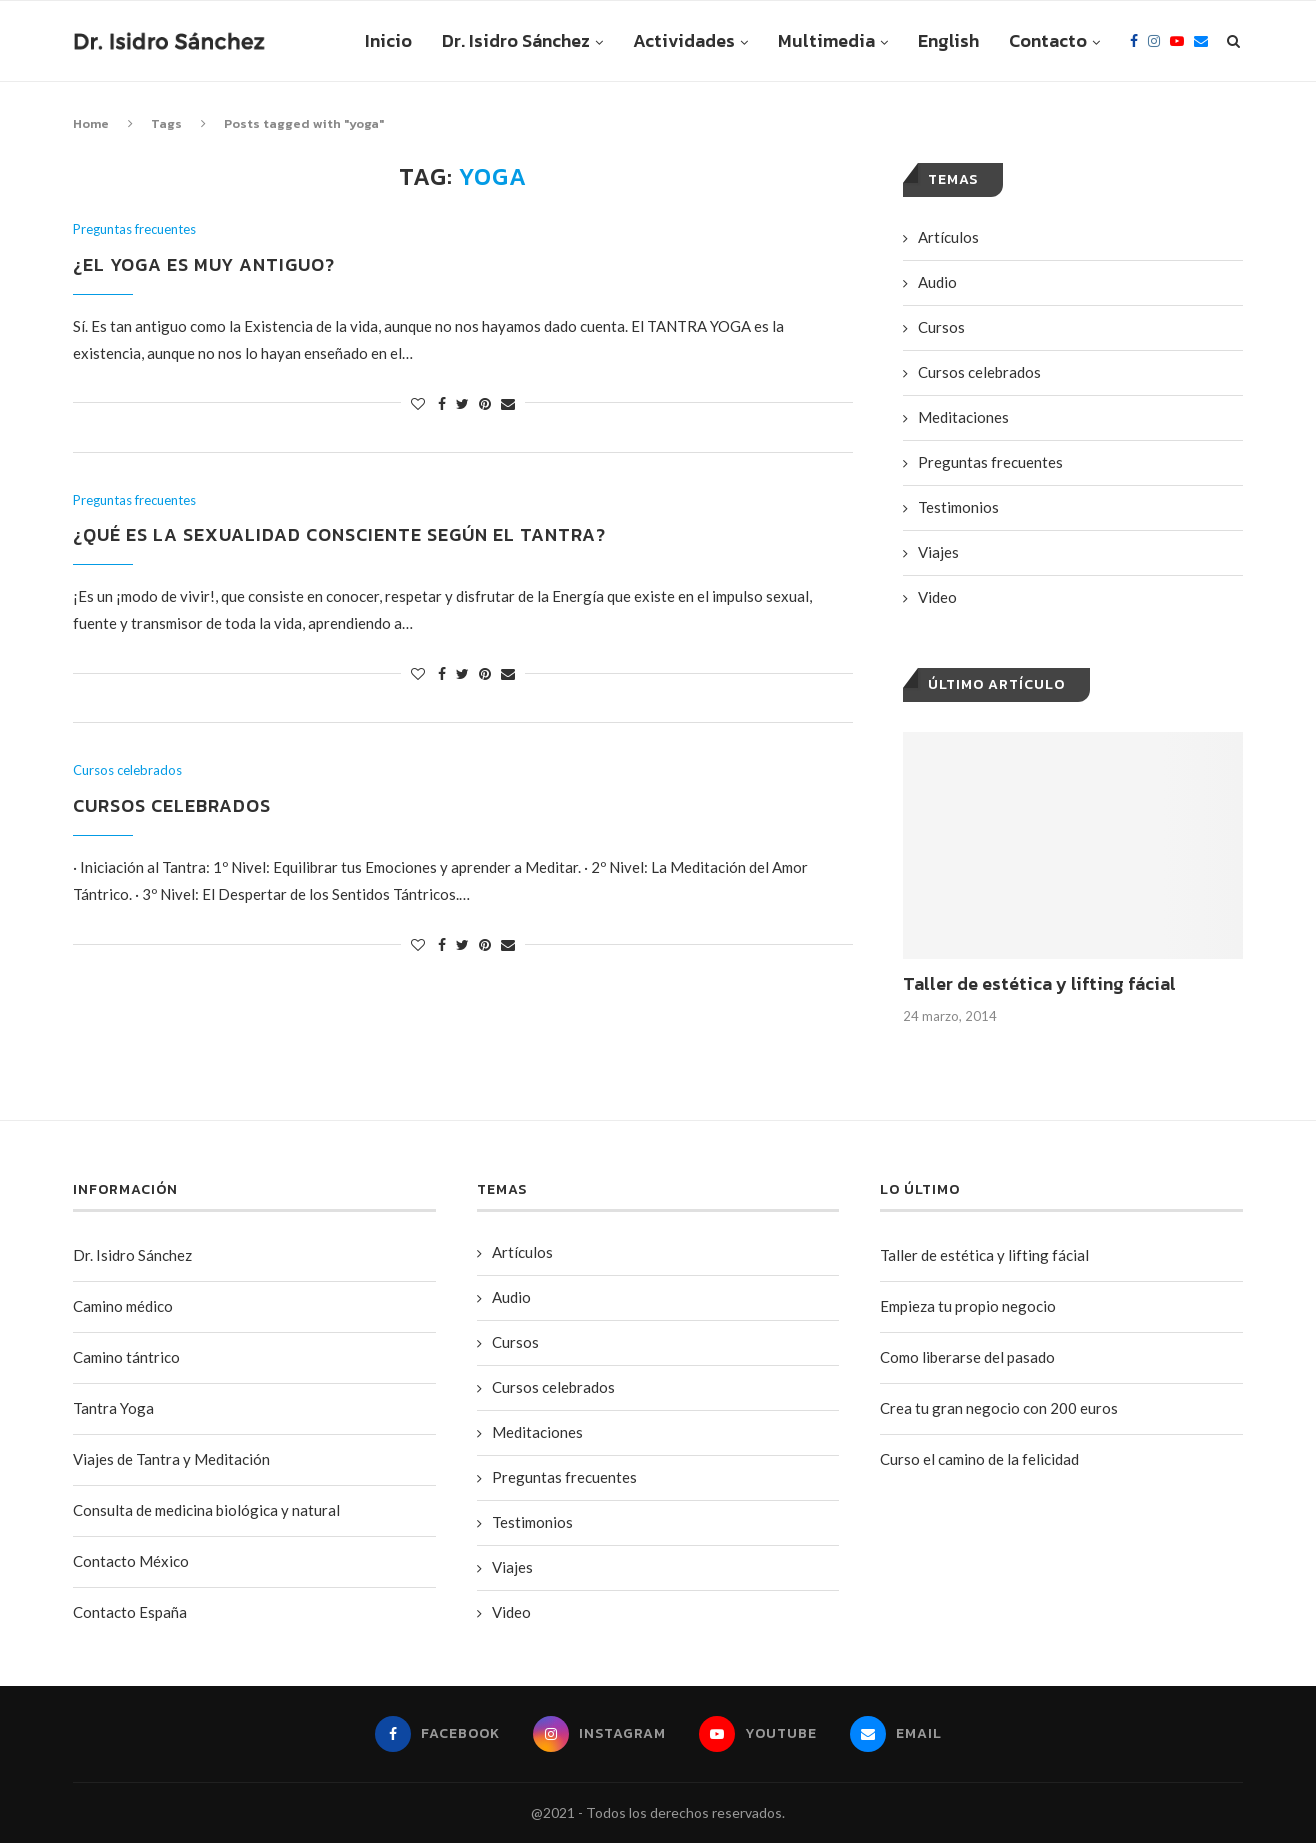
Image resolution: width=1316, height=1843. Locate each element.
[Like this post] (418, 403)
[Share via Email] (508, 403)
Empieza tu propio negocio (968, 1306)
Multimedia (826, 40)
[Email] (1201, 41)
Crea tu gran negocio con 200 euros (999, 1408)
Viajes (938, 552)
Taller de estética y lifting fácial (1039, 983)
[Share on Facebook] (442, 403)
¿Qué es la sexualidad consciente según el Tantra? (339, 534)
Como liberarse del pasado (967, 1357)
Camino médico (123, 1306)
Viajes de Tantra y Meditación (171, 1459)
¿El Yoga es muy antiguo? (204, 264)
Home (91, 123)
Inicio (388, 40)
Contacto (1048, 40)
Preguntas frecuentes (134, 229)
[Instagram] (1154, 41)
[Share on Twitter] (462, 403)
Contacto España (130, 1612)
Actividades (684, 40)
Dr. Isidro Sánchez (516, 40)
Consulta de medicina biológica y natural (206, 1510)
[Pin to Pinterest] (485, 403)
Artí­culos (948, 237)
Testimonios (958, 507)
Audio (937, 282)
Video (937, 597)
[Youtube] (1177, 41)
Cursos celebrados (127, 770)
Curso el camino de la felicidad (979, 1459)
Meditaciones (963, 417)
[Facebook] (1134, 41)
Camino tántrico (126, 1357)
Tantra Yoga (113, 1408)
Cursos (941, 327)
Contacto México (131, 1561)
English (948, 40)
